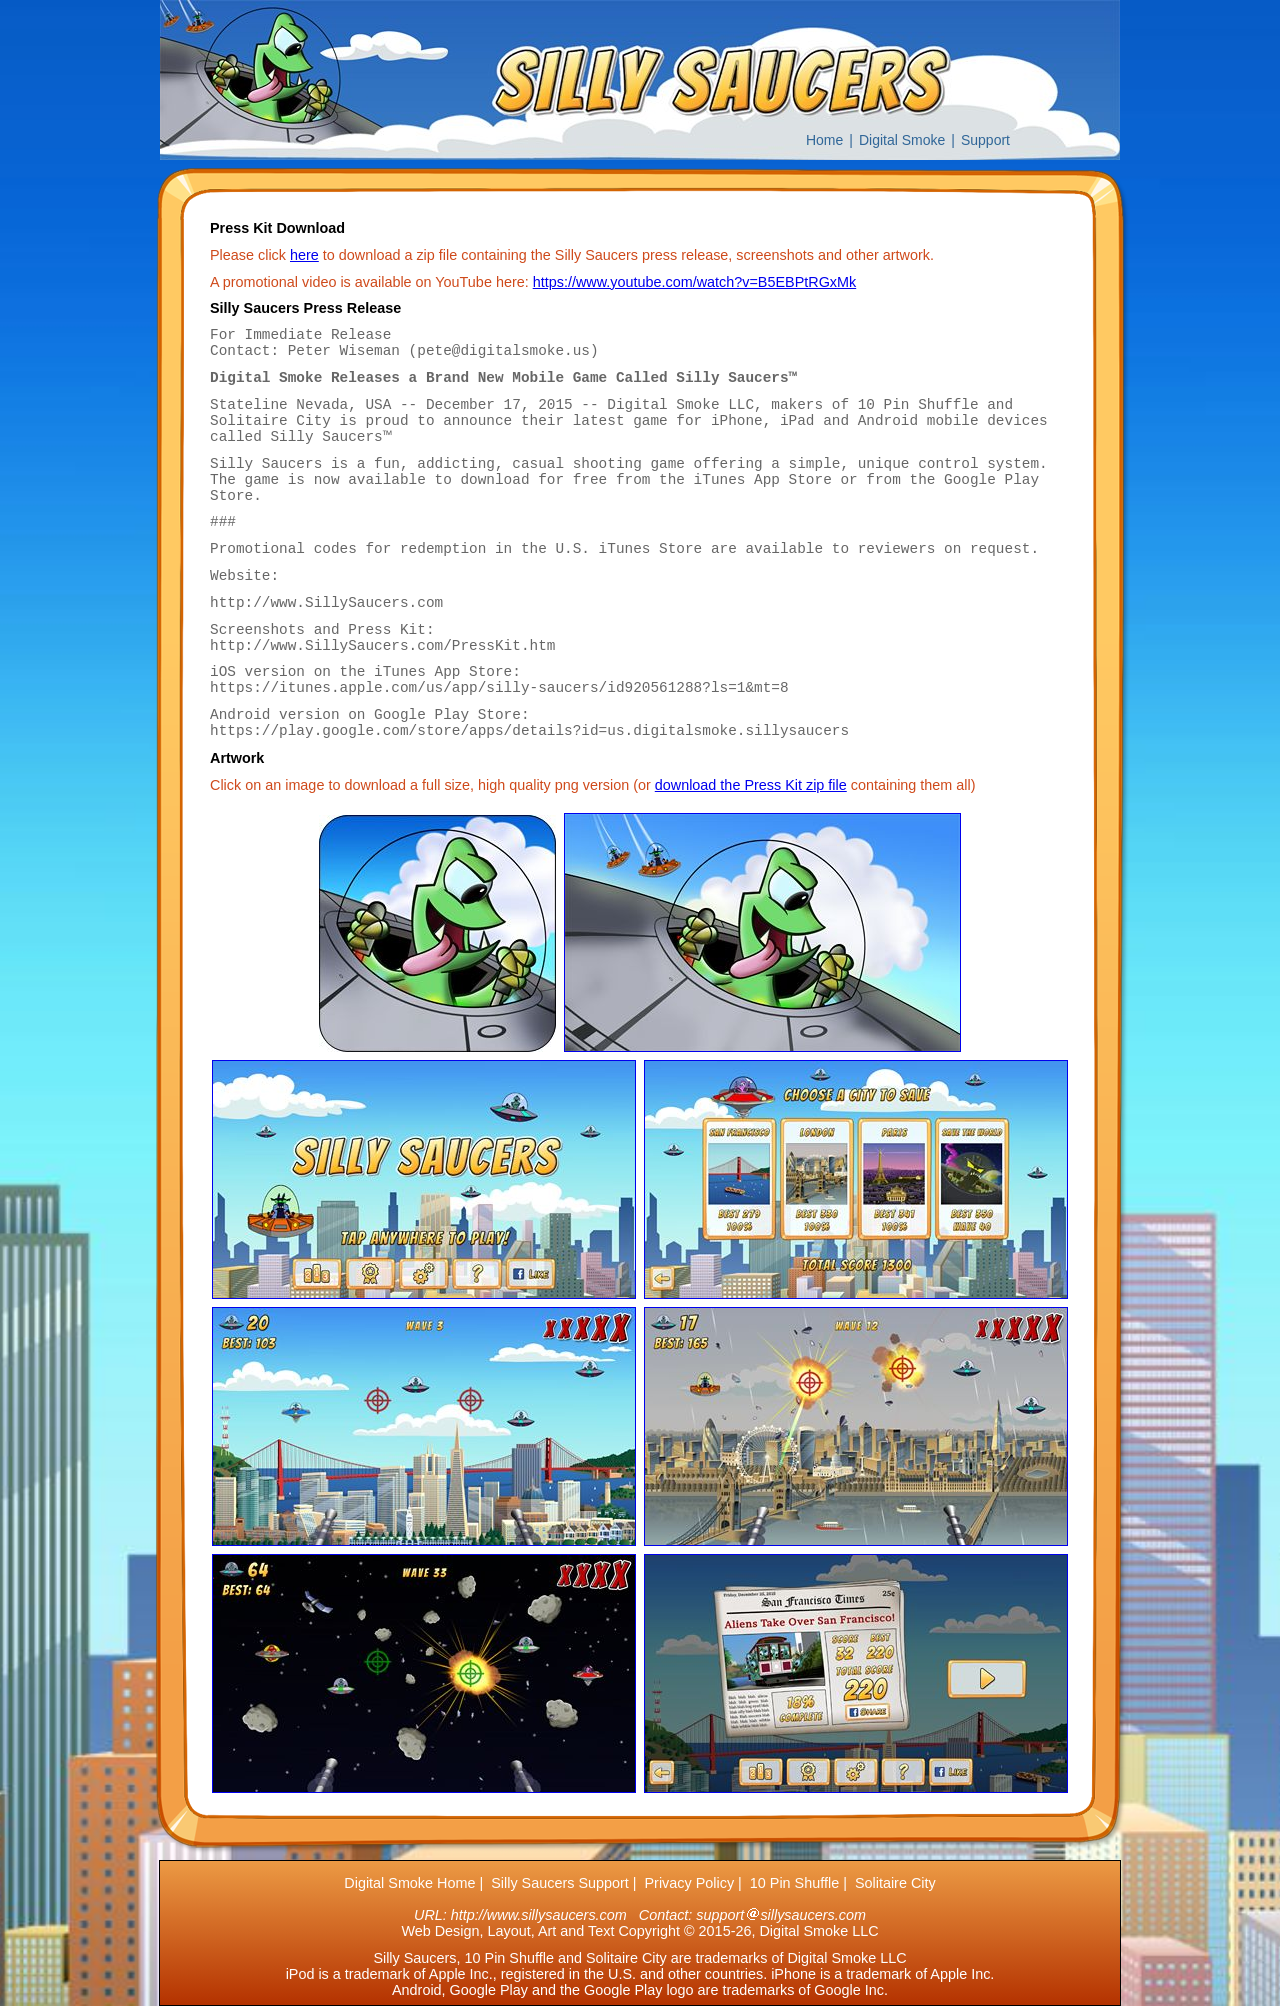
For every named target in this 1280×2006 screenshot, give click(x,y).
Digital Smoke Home (409, 1883)
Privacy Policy (690, 1883)
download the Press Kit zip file (751, 785)
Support (985, 140)
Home (824, 140)
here (304, 255)
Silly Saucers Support (560, 1883)
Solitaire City (895, 1883)
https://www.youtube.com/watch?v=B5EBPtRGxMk (695, 282)
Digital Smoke (902, 140)
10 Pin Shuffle (794, 1883)
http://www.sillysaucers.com (539, 1915)
